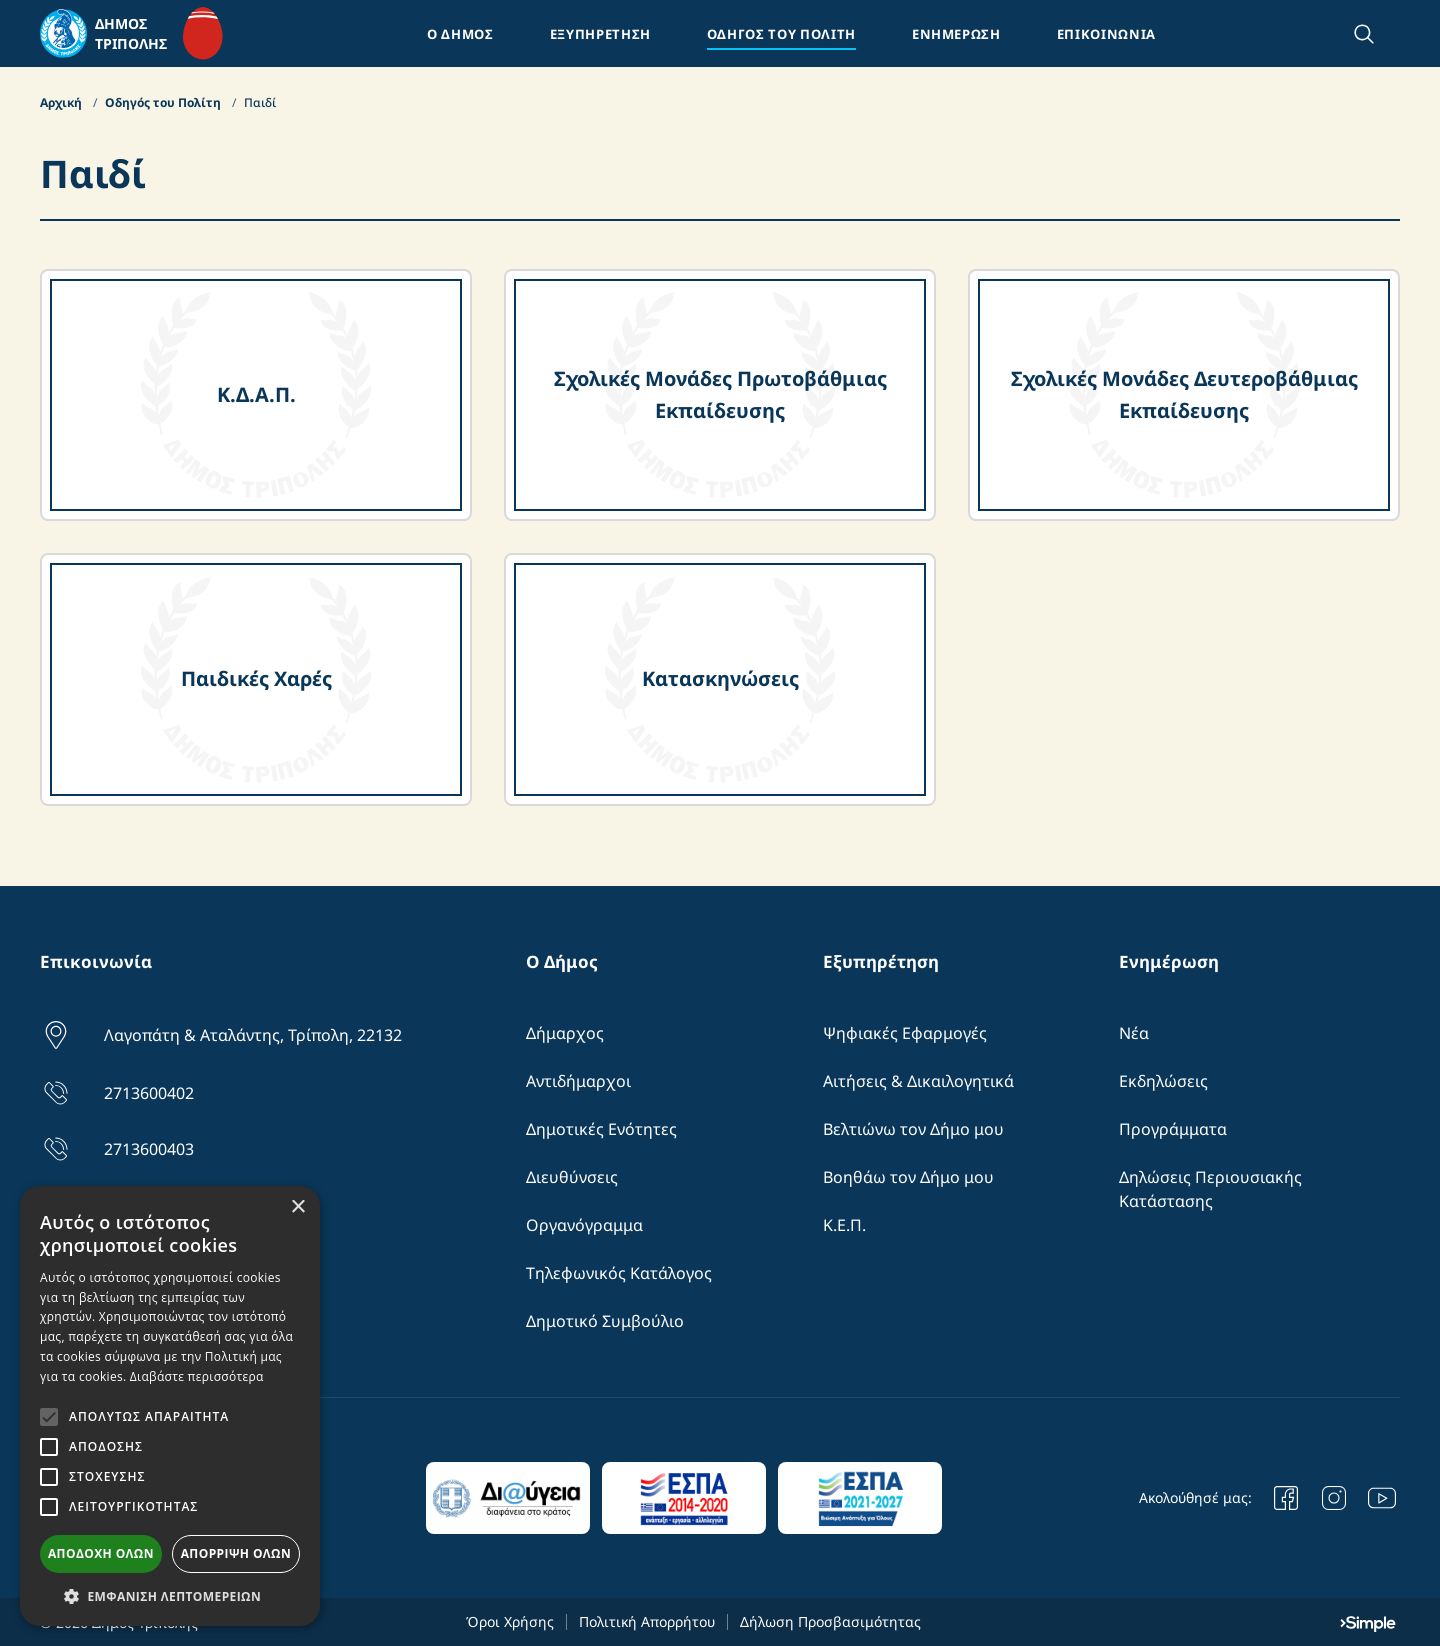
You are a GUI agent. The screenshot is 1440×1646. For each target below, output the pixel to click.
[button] (170, 1596)
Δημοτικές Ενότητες (601, 1129)
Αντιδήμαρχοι (578, 1081)
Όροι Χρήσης (510, 1621)
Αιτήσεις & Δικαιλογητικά (918, 1081)
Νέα (1134, 1033)
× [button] (297, 1207)
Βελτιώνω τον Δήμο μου (913, 1129)
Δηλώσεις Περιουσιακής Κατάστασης (1210, 1189)
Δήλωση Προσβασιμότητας (830, 1621)
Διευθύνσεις (572, 1177)
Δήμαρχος (565, 1033)
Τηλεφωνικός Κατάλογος (619, 1273)
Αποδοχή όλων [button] (101, 1553)
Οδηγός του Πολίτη (164, 102)
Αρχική (62, 102)
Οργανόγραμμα (584, 1225)
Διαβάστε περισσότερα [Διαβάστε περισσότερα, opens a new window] (197, 1376)
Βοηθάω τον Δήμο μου (908, 1177)
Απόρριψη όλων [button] (236, 1553)
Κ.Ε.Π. (844, 1225)
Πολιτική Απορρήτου (647, 1621)
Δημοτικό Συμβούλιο (605, 1321)
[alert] (170, 1406)
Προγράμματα (1173, 1129)
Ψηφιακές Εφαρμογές (905, 1033)
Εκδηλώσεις (1163, 1081)
